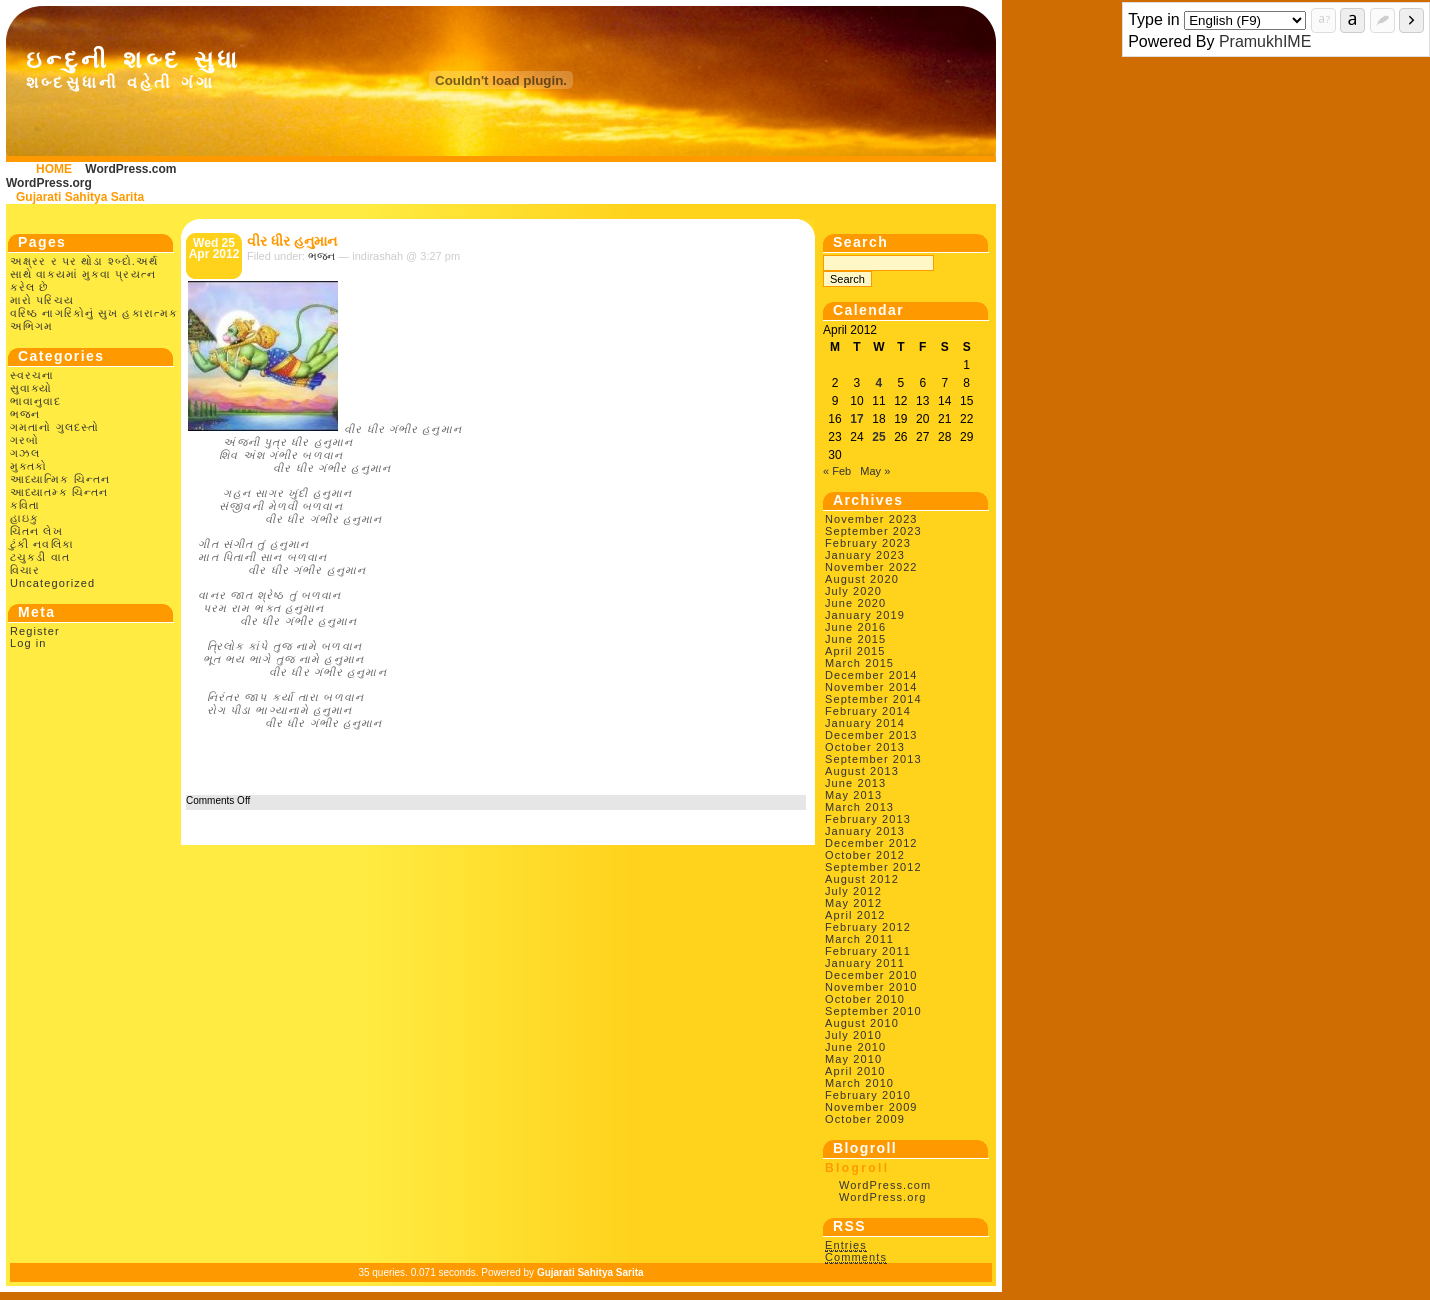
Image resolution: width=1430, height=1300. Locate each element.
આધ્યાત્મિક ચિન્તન (60, 479)
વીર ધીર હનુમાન (292, 241)
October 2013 (865, 747)
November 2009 (871, 1107)
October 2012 (865, 855)
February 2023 (868, 543)
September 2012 (873, 867)
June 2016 (855, 627)
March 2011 (859, 939)
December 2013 (871, 735)
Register (35, 631)
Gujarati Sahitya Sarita (80, 197)
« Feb (837, 471)
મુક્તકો (28, 466)
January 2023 (865, 555)
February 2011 (868, 951)
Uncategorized (52, 583)
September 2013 (873, 759)
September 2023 (873, 531)
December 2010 (871, 975)
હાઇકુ (24, 518)
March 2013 (859, 807)
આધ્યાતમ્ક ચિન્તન (59, 492)
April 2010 (855, 1071)
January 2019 (865, 615)
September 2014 (873, 699)
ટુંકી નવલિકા (42, 544)
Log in (28, 643)
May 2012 (853, 903)
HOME (54, 169)
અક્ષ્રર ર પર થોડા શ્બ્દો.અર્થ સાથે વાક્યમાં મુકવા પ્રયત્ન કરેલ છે (84, 274)
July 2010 (853, 1035)
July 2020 (853, 591)
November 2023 (871, 519)
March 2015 (859, 663)
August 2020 (862, 579)
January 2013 (865, 831)
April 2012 (855, 915)
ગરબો (24, 440)
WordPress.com (130, 169)
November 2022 (871, 567)
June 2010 (855, 1047)
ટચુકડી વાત (40, 557)
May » (875, 471)
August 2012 (862, 879)
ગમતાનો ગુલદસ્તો (54, 427)
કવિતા (25, 505)
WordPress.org (49, 183)
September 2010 (873, 1011)
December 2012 (871, 843)
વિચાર (25, 570)
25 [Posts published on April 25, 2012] (878, 437)
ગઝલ (25, 453)
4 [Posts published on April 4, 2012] (879, 383)
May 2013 (853, 795)
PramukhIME (1265, 41)
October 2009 (865, 1119)
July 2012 (853, 891)
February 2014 (868, 711)
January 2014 (865, 723)
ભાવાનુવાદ (36, 401)
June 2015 (855, 639)
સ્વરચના (32, 375)
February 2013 (868, 819)
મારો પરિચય (42, 300)
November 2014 (871, 687)
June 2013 (855, 783)
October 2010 (865, 999)
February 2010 (868, 1095)
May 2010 (853, 1059)
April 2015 (855, 651)
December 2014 (871, 675)
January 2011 (865, 963)
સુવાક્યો (31, 388)
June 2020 (855, 603)
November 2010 (871, 987)
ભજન (25, 414)
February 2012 (868, 927)
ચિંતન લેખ (36, 531)
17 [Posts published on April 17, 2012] (856, 419)
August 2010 (862, 1023)
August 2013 (862, 771)
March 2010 (859, 1083)
